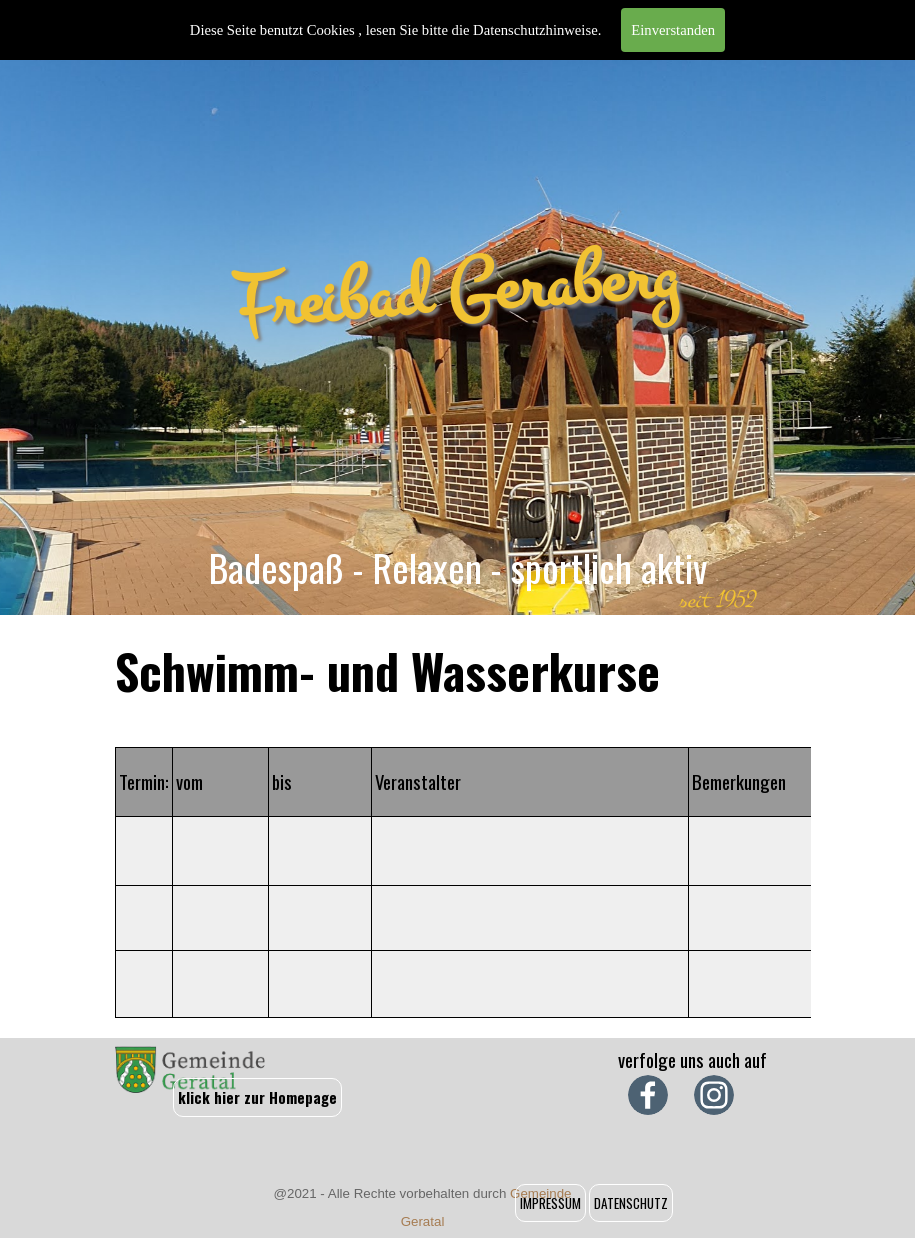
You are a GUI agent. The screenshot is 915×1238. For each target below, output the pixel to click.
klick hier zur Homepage (257, 1097)
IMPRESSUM (550, 1203)
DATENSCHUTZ (631, 1203)
